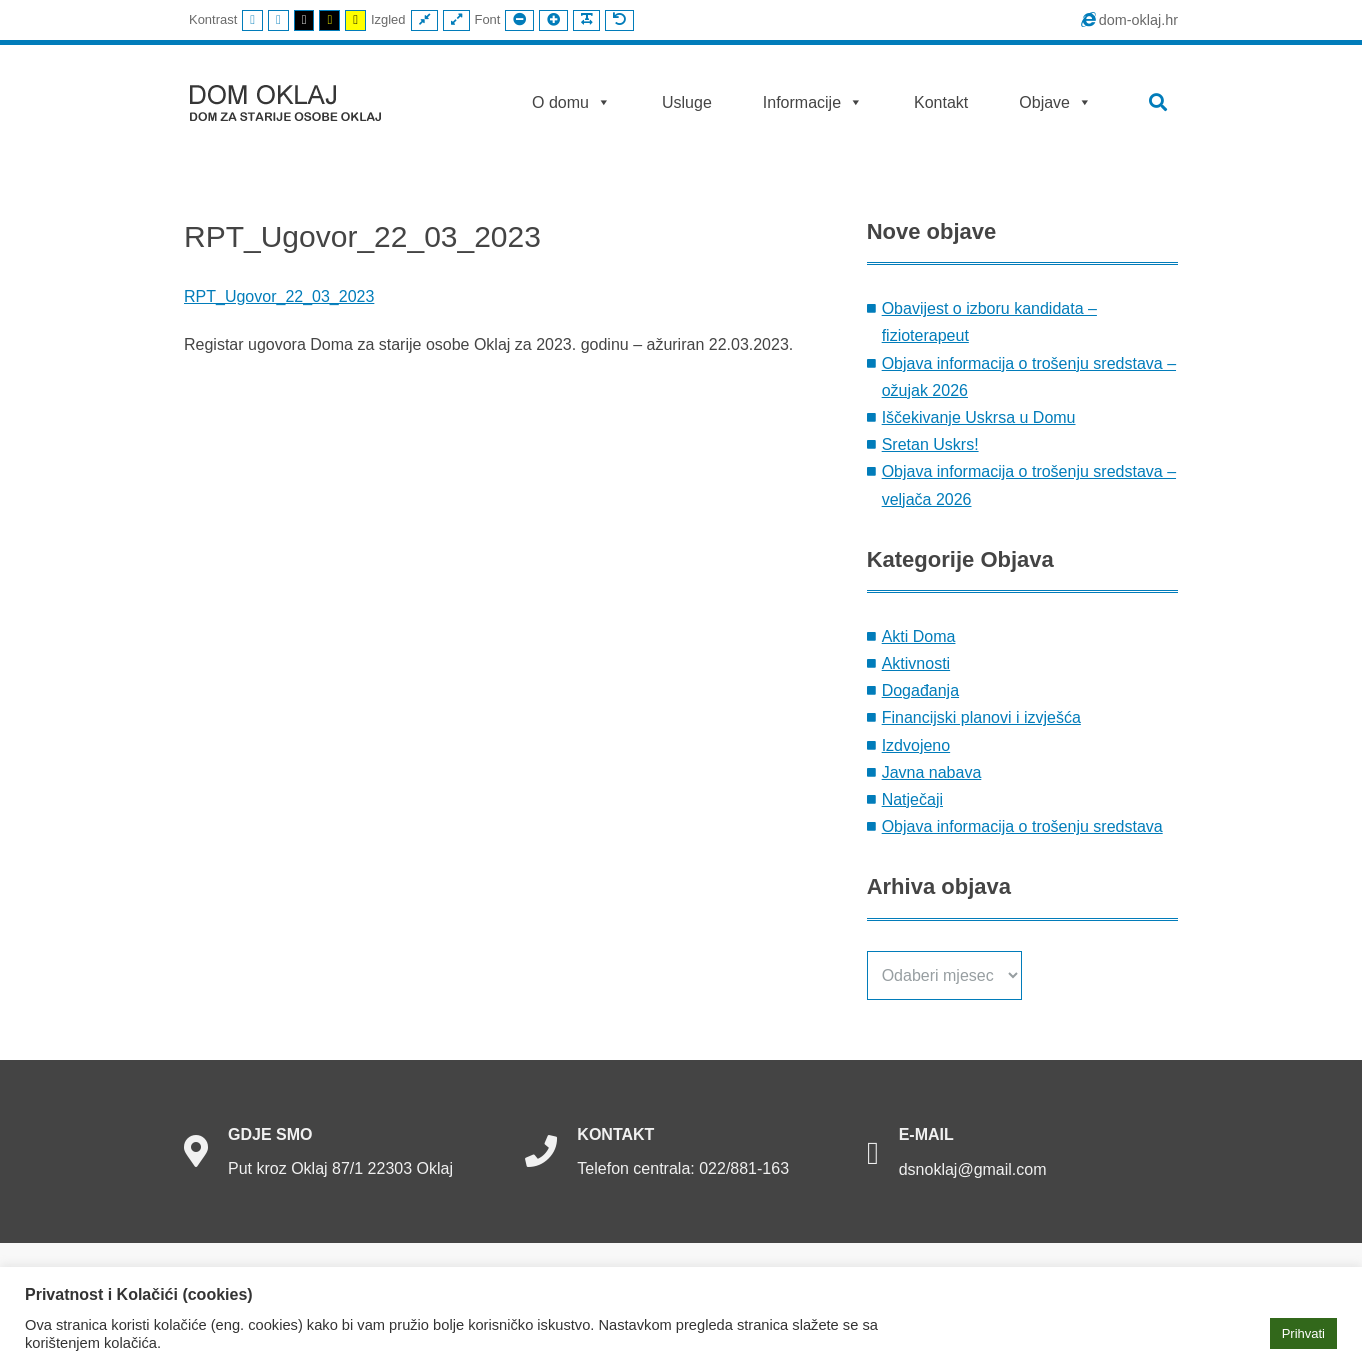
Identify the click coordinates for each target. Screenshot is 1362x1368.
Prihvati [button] (1303, 1333)
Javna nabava (932, 772)
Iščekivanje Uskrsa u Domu (979, 417)
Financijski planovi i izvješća (981, 717)
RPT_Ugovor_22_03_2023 (279, 296)
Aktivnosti (916, 663)
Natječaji (912, 799)
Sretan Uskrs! (930, 444)
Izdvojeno (916, 745)
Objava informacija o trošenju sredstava (1022, 826)
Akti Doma (919, 636)
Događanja (920, 690)
